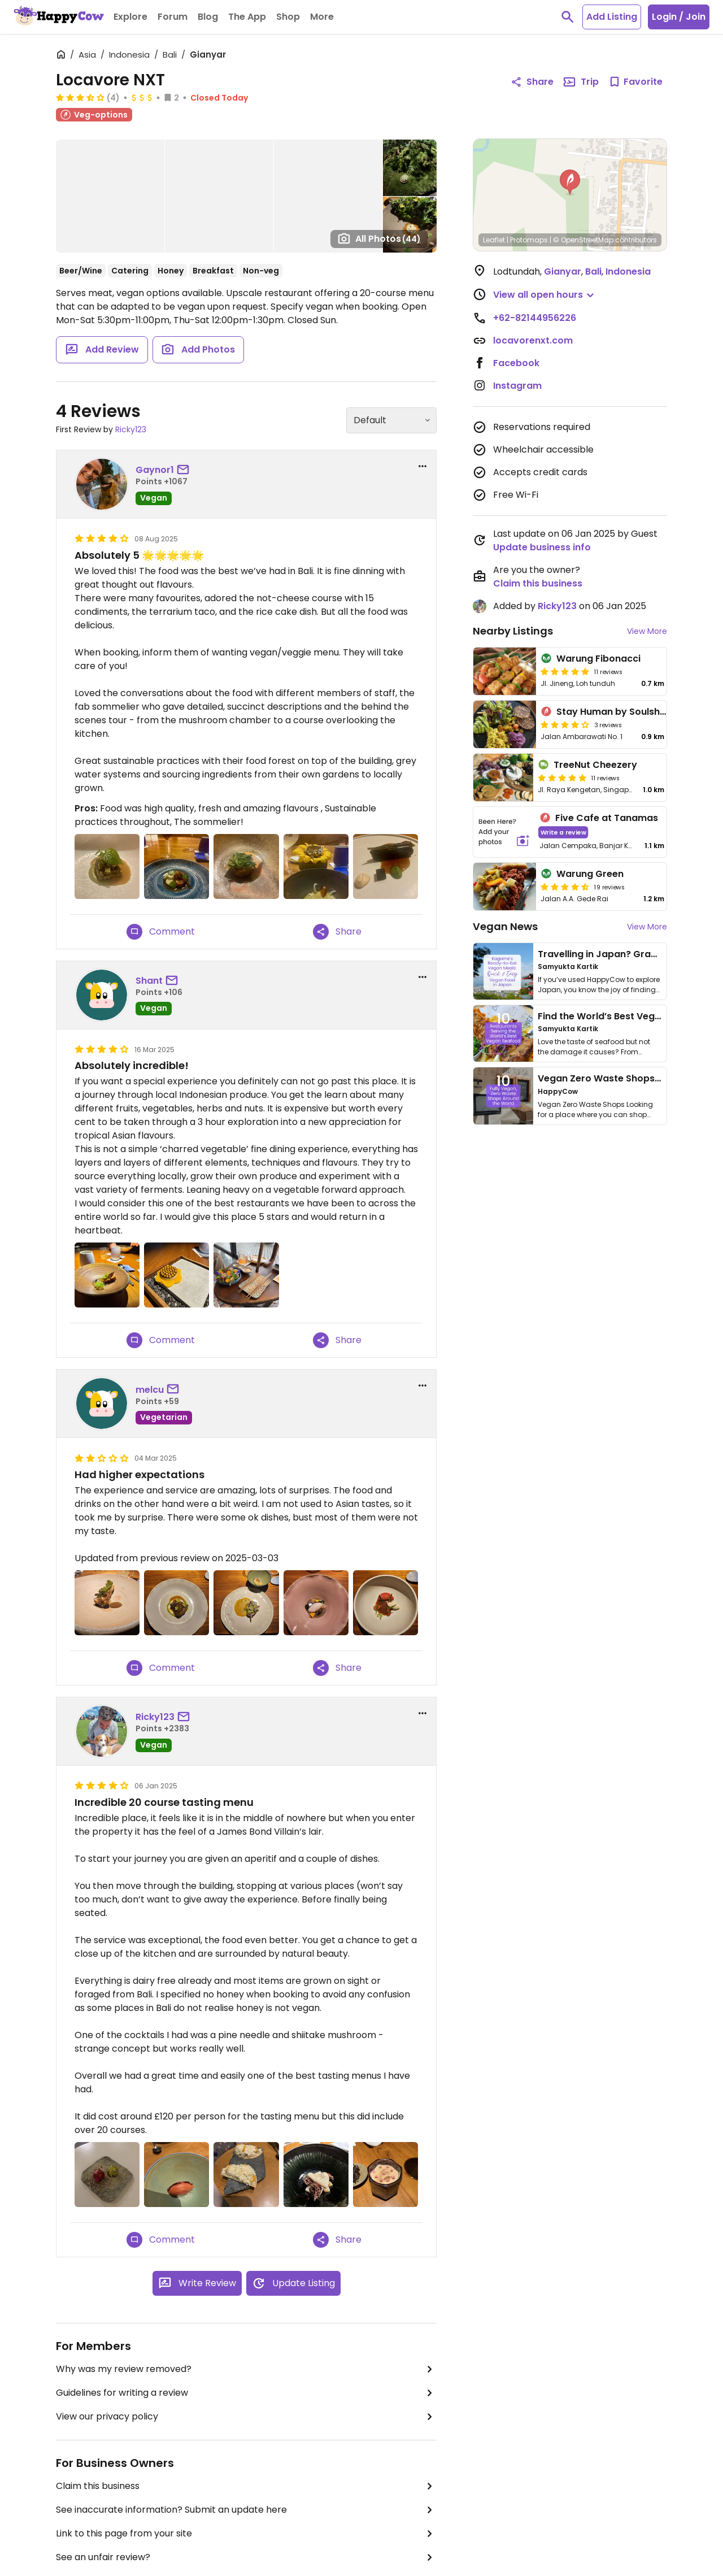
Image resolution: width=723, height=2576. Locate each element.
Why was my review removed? (246, 2369)
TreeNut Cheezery (595, 764)
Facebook (516, 363)
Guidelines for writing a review (246, 2393)
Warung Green (590, 873)
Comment (161, 932)
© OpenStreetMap (583, 240)
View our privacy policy (246, 2416)
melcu (150, 1389)
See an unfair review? (246, 2557)
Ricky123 (130, 429)
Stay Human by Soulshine (614, 711)
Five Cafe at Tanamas (606, 817)
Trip (581, 82)
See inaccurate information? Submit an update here (246, 2510)
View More (647, 631)
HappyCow (558, 1091)
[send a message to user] (185, 470)
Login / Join (678, 16)
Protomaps (529, 240)
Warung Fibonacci (598, 658)
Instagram (517, 385)
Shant (149, 980)
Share (337, 932)
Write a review (563, 832)
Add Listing (611, 16)
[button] (570, 183)
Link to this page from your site (246, 2533)
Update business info (542, 547)
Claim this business (246, 2486)
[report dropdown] (422, 466)
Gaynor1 (155, 469)
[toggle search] (568, 17)
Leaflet (494, 240)
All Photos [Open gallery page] (379, 238)
